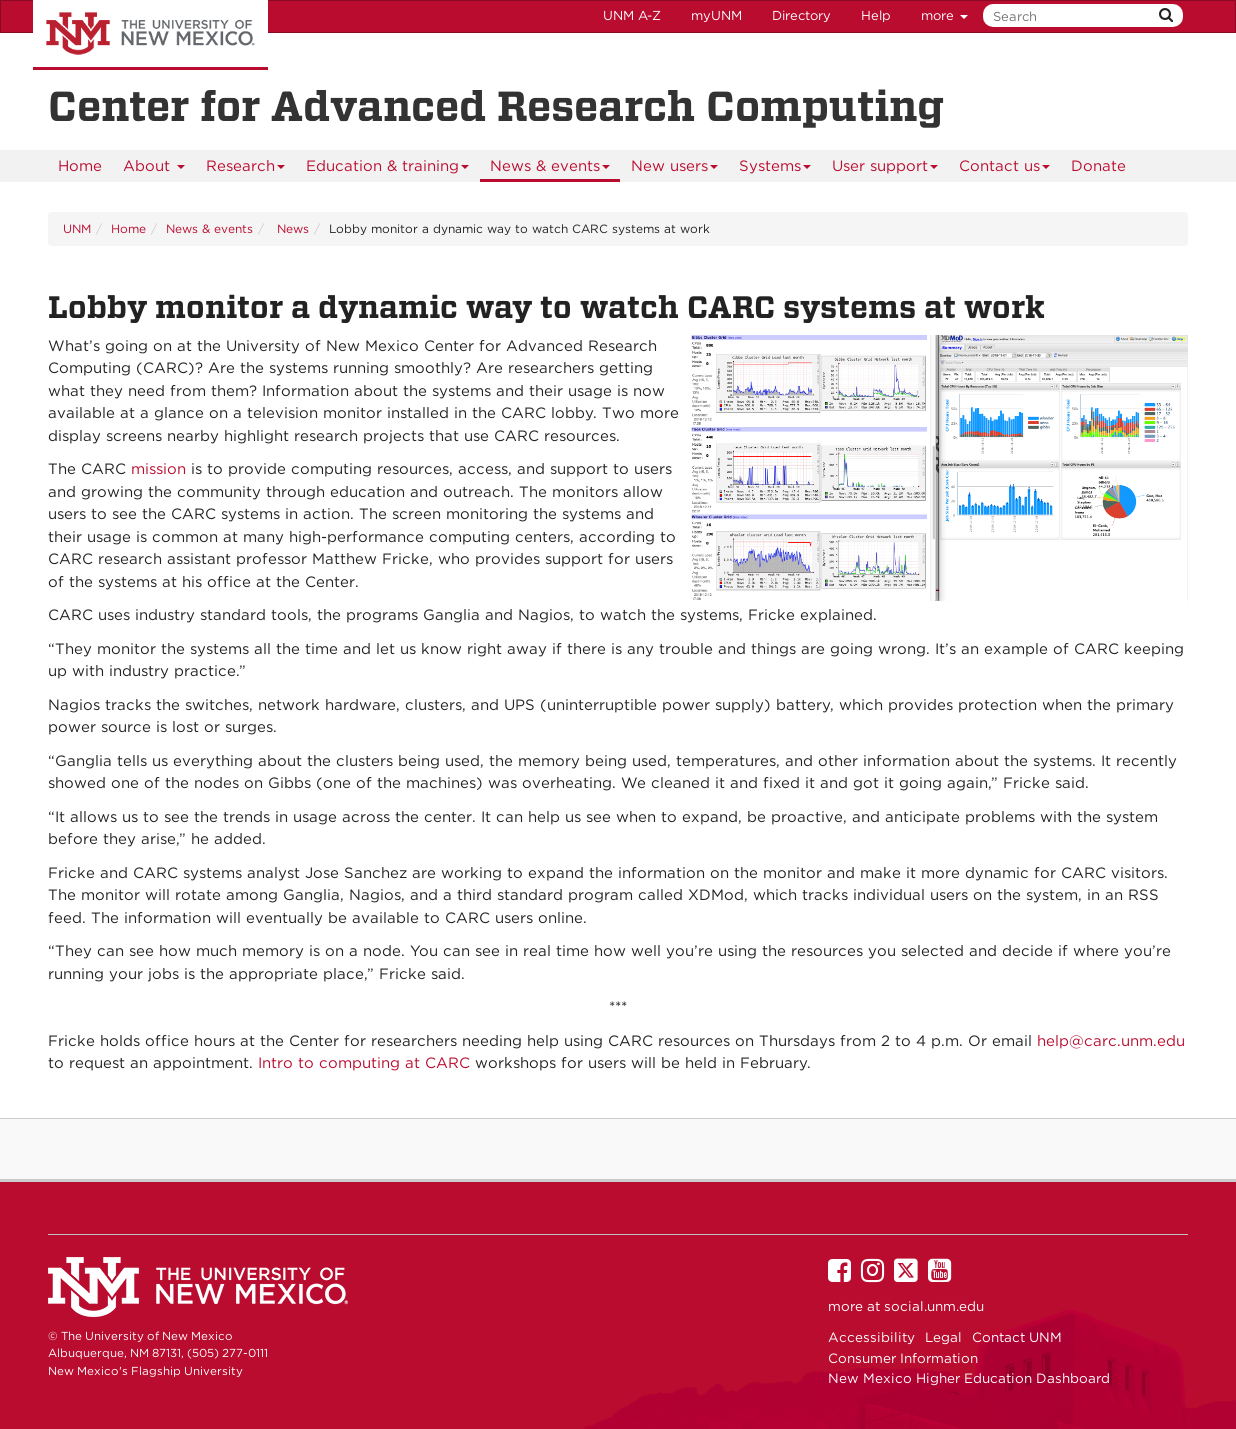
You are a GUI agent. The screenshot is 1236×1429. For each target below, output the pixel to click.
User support (885, 169)
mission (158, 469)
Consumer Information (903, 1358)
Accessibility (871, 1337)
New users (675, 169)
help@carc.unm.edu (1111, 1041)
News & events (550, 169)
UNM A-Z (632, 15)
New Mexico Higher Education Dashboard (969, 1378)
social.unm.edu (934, 1306)
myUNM (716, 15)
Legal (943, 1337)
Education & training (388, 169)
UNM (77, 228)
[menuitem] (80, 166)
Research (246, 169)
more (944, 15)
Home (80, 166)
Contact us (1005, 169)
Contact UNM (1017, 1337)
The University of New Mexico (150, 35)
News (291, 228)
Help (876, 15)
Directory (801, 15)
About (154, 169)
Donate (1098, 166)
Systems (775, 169)
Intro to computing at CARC (364, 1063)
